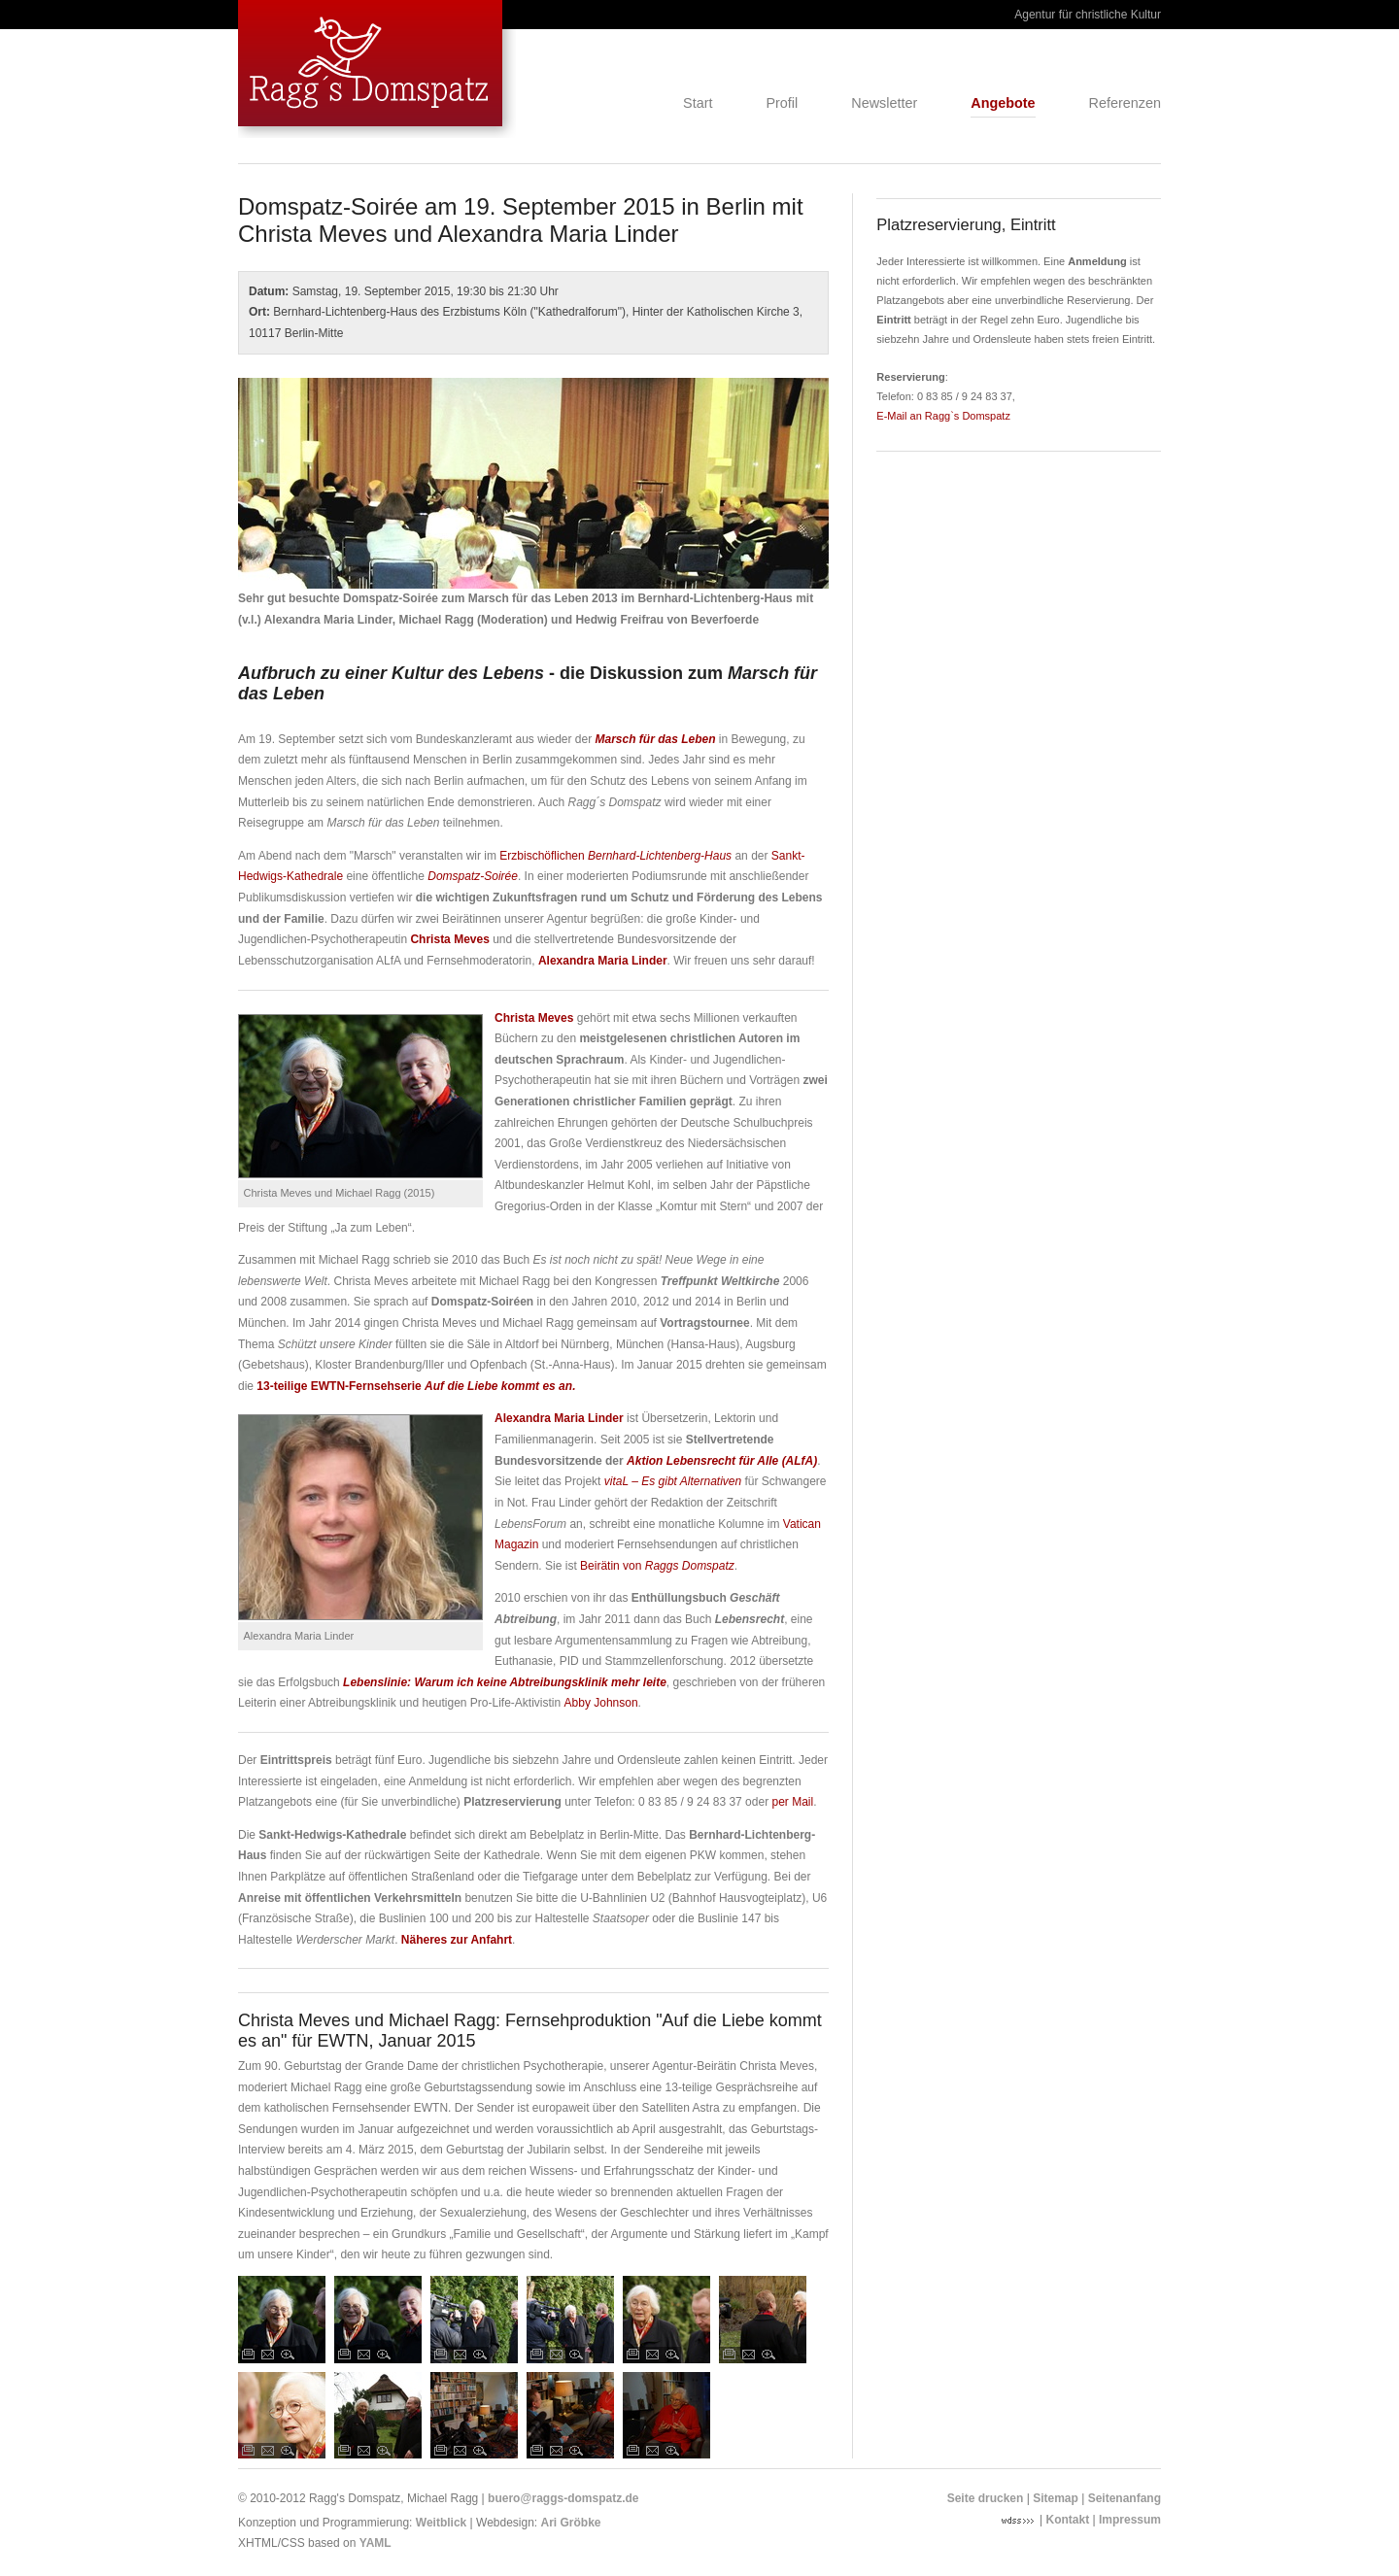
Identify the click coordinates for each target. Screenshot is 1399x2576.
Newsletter (884, 104)
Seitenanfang (1124, 2498)
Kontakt (1068, 2519)
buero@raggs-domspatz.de (563, 2498)
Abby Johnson (601, 1703)
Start (697, 104)
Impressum (1130, 2519)
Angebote (1003, 104)
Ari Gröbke (571, 2522)
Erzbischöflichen (615, 856)
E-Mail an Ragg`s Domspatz (943, 416)
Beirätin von (657, 1566)
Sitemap (1055, 2498)
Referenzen (1125, 104)
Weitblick (441, 2522)
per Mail (792, 1802)
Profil (782, 104)
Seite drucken (985, 2498)
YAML (375, 2543)
